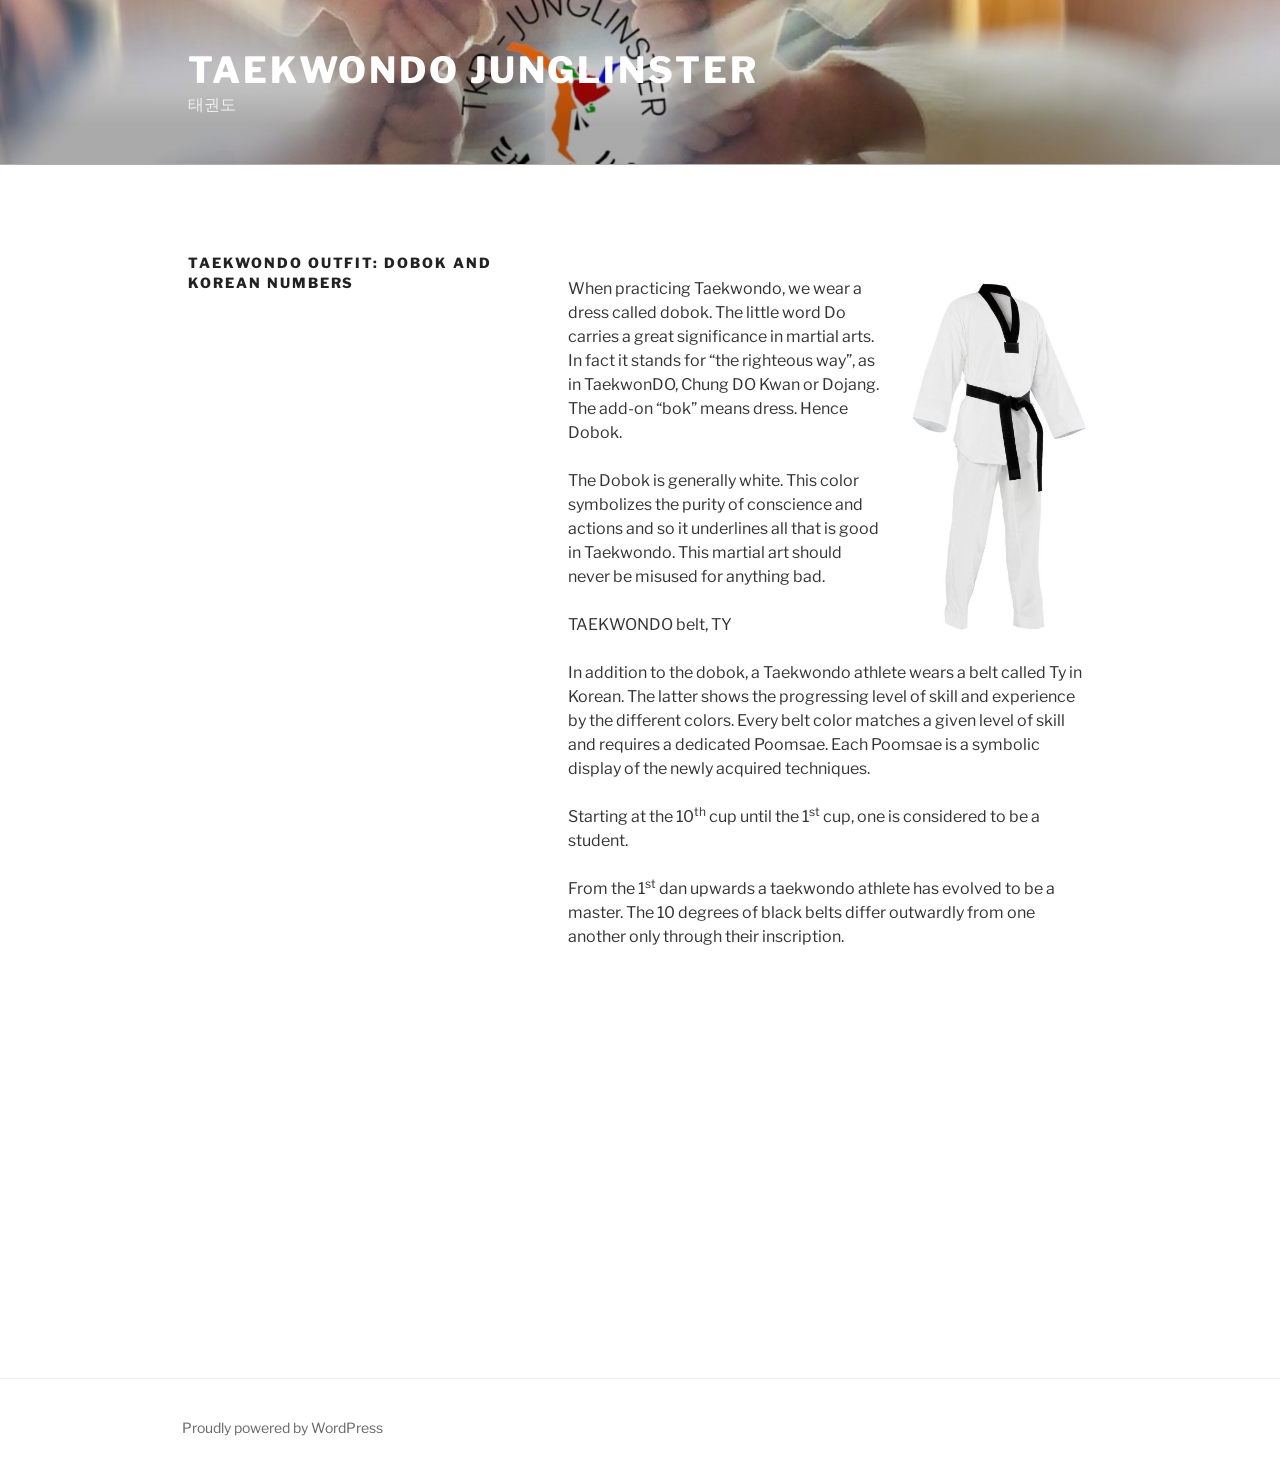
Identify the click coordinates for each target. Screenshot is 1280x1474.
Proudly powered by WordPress (282, 1427)
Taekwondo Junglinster (473, 70)
